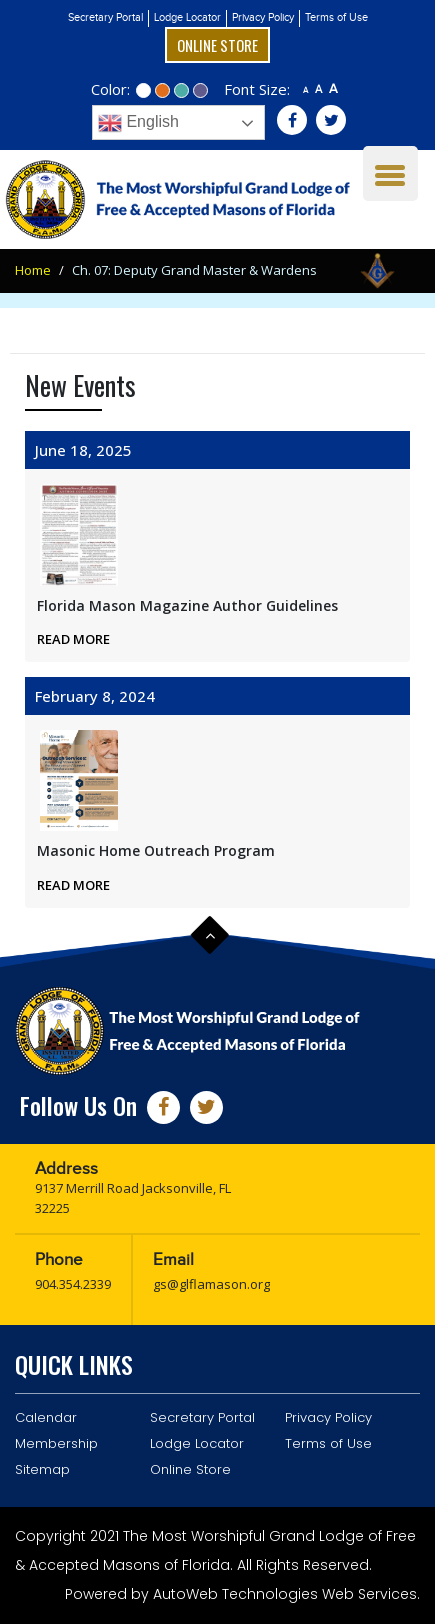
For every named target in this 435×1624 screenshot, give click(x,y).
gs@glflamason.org (211, 1284)
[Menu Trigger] (390, 173)
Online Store (217, 45)
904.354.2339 (73, 1284)
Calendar (46, 1417)
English (138, 123)
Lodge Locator (187, 17)
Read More (73, 639)
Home (33, 270)
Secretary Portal (105, 17)
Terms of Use (336, 17)
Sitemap (42, 1469)
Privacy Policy (263, 17)
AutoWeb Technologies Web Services (285, 1594)
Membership (56, 1443)
